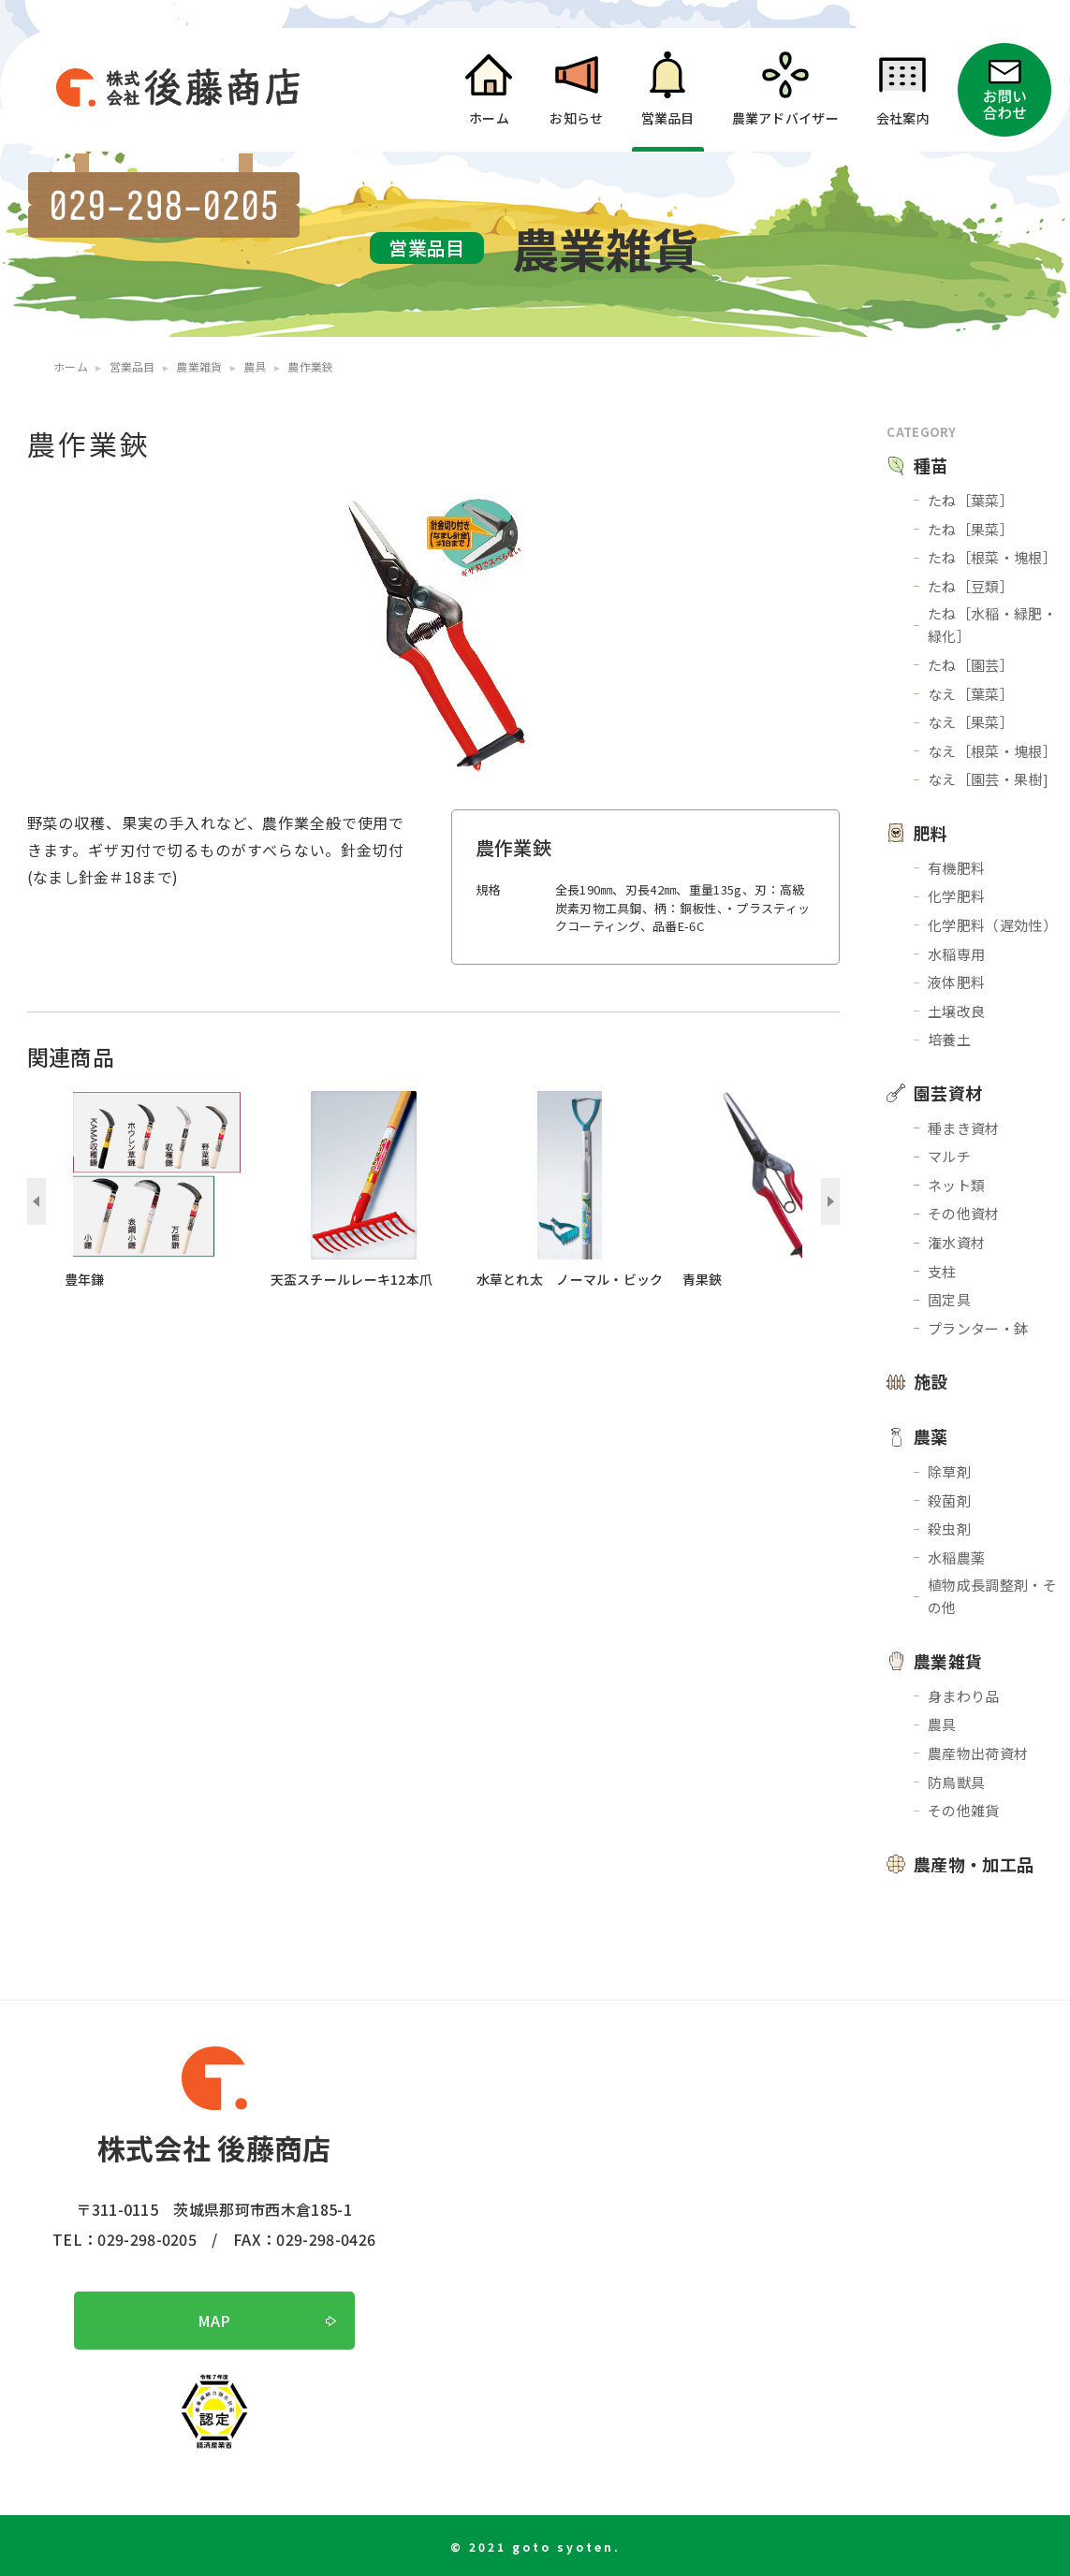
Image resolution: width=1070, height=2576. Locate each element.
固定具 (949, 1299)
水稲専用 (956, 954)
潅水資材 (956, 1242)
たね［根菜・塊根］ (992, 557)
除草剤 (949, 1471)
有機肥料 (956, 868)
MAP (214, 2320)
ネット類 (956, 1185)
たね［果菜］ (971, 529)
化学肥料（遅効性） (992, 925)
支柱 (942, 1271)
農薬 (931, 1436)
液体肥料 (956, 982)
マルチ (949, 1156)
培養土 (949, 1039)
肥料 (931, 833)
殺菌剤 (949, 1500)
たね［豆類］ (971, 586)
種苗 (931, 465)
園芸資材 (948, 1093)
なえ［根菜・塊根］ (992, 751)
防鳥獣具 (956, 1782)
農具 (942, 1724)
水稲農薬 (956, 1557)
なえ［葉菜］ (971, 694)
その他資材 (964, 1213)
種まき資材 (964, 1128)
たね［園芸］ (971, 665)
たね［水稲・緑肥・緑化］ (992, 625)
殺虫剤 (949, 1528)
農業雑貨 (948, 1661)
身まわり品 (964, 1696)
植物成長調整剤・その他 (992, 1596)
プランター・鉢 (978, 1328)
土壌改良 (956, 1011)
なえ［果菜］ (971, 722)
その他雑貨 (964, 1810)
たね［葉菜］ (971, 500)
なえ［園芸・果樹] (988, 779)
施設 (931, 1381)
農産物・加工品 (973, 1864)
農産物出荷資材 (978, 1753)
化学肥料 (956, 896)
